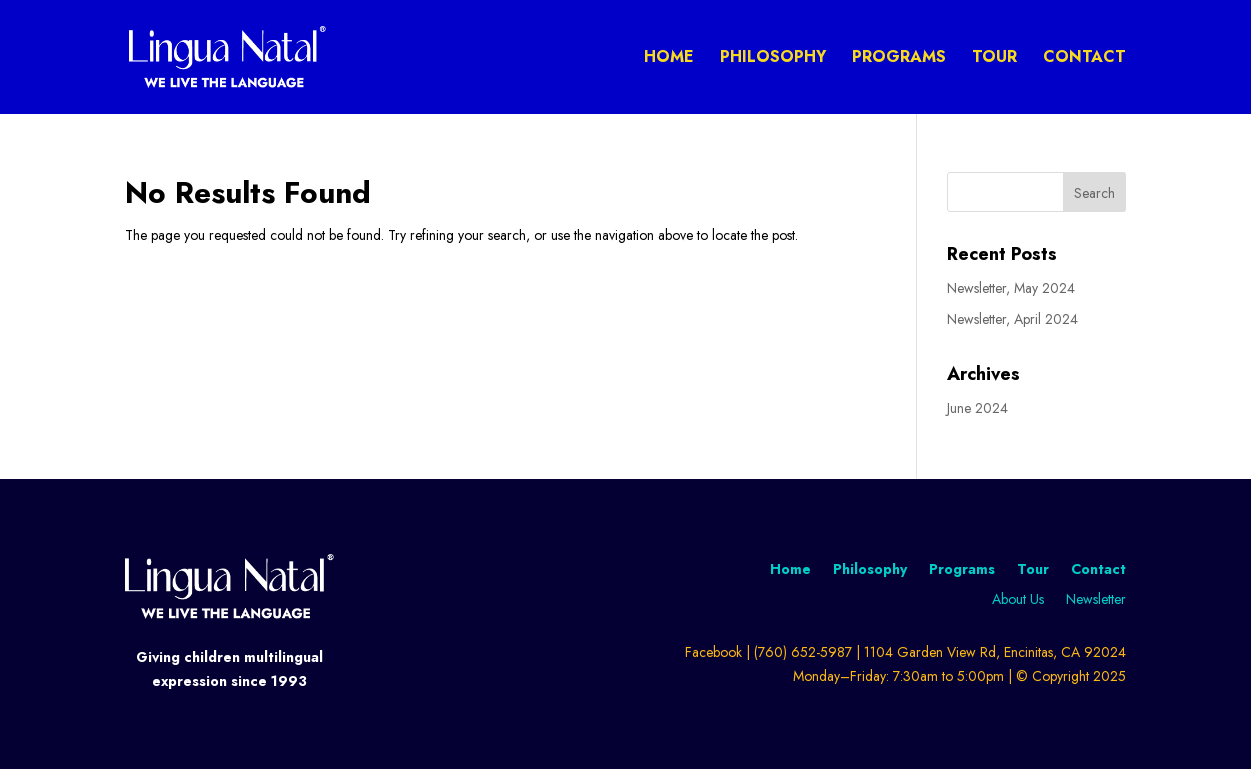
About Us (1018, 600)
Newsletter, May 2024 (1011, 288)
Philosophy (773, 59)
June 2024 (977, 408)
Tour (994, 59)
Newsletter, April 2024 (1012, 319)
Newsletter (1096, 600)
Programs (899, 59)
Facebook (713, 652)
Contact (1084, 59)
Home (669, 59)
